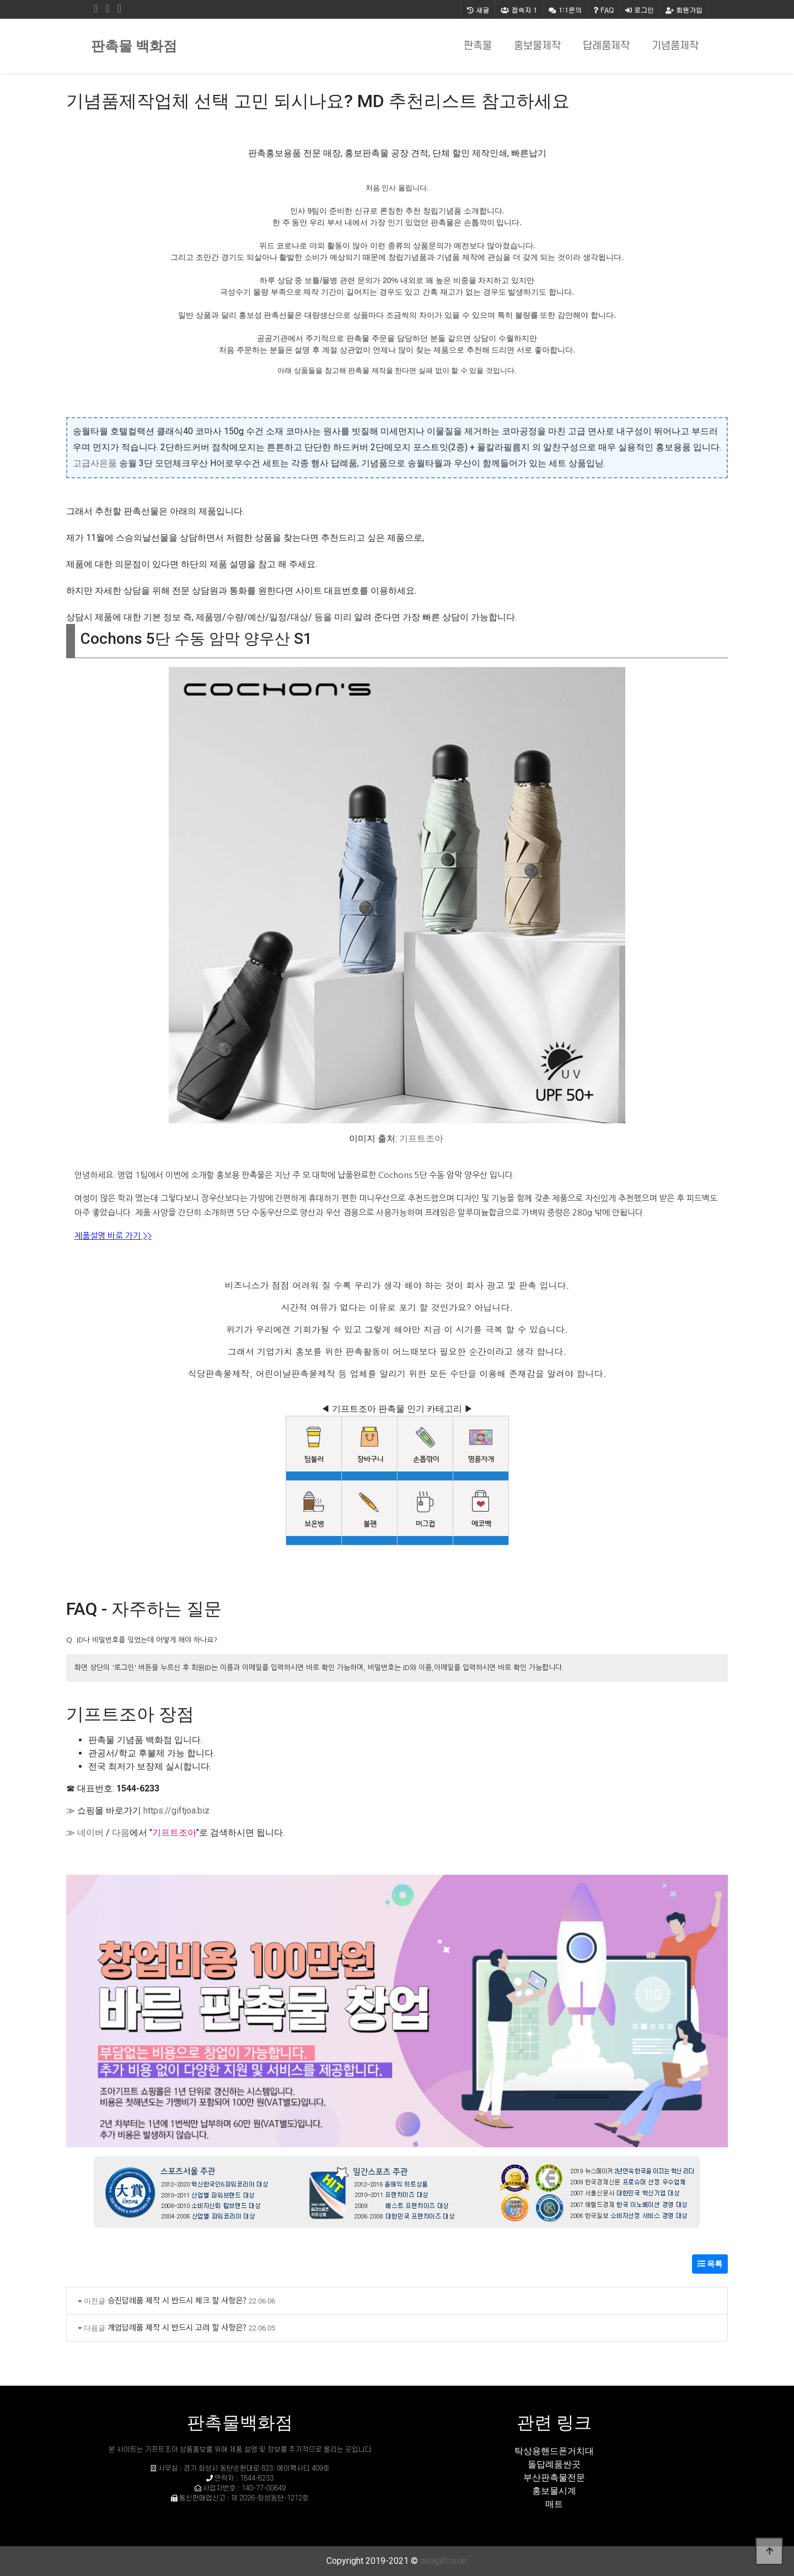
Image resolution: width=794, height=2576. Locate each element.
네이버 (90, 1832)
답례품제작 (606, 46)
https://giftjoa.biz (176, 1810)
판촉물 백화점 (134, 46)
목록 (710, 2263)
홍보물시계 (554, 2491)
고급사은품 (95, 463)
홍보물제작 (537, 46)
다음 (121, 1832)
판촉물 (478, 46)
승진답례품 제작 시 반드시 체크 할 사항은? (177, 2300)
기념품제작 (675, 46)
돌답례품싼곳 (554, 2464)
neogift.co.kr (444, 2561)
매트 (554, 2504)
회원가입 (684, 9)
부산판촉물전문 (554, 2477)
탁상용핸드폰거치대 (554, 2451)
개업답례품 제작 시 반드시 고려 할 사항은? (177, 2327)
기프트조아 (421, 1138)
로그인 (639, 9)
